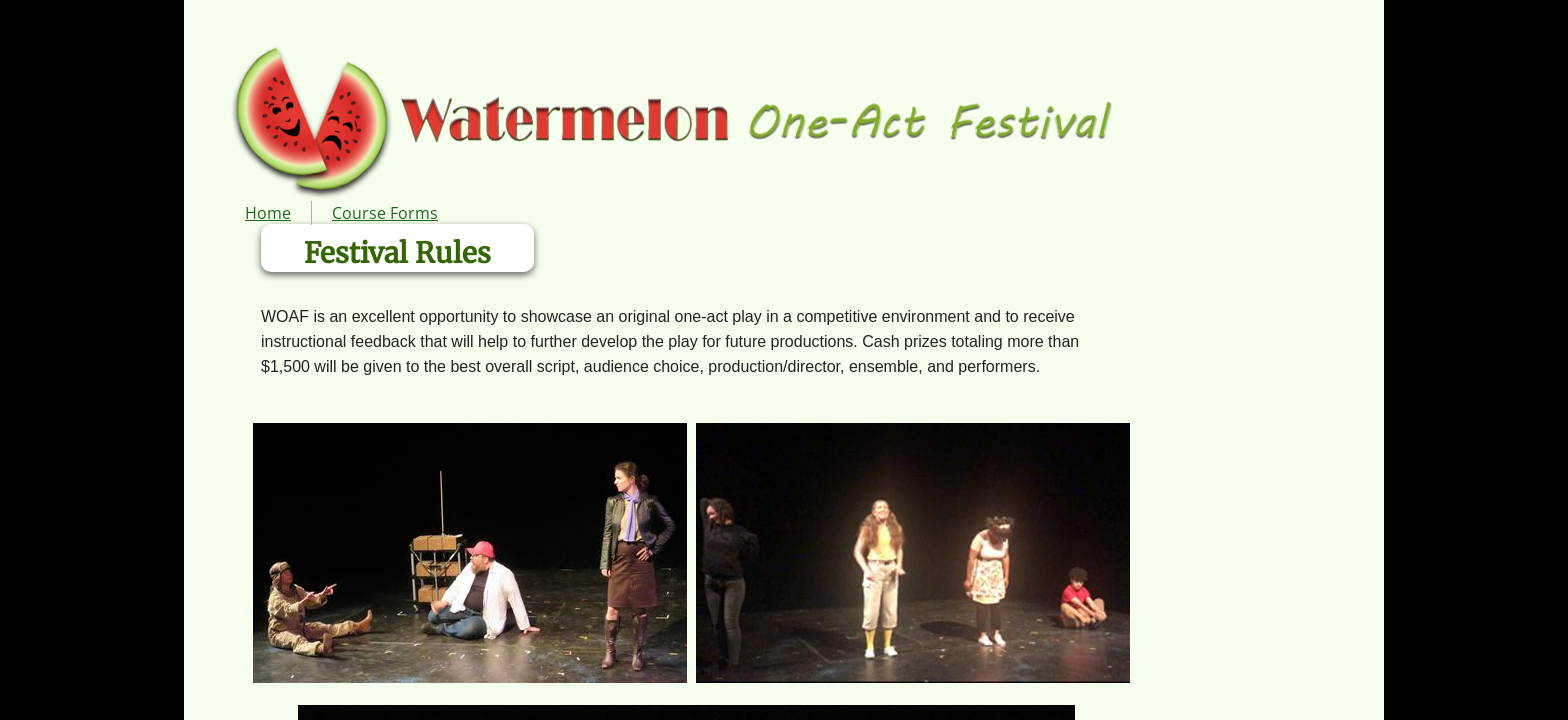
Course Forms (385, 213)
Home (268, 213)
